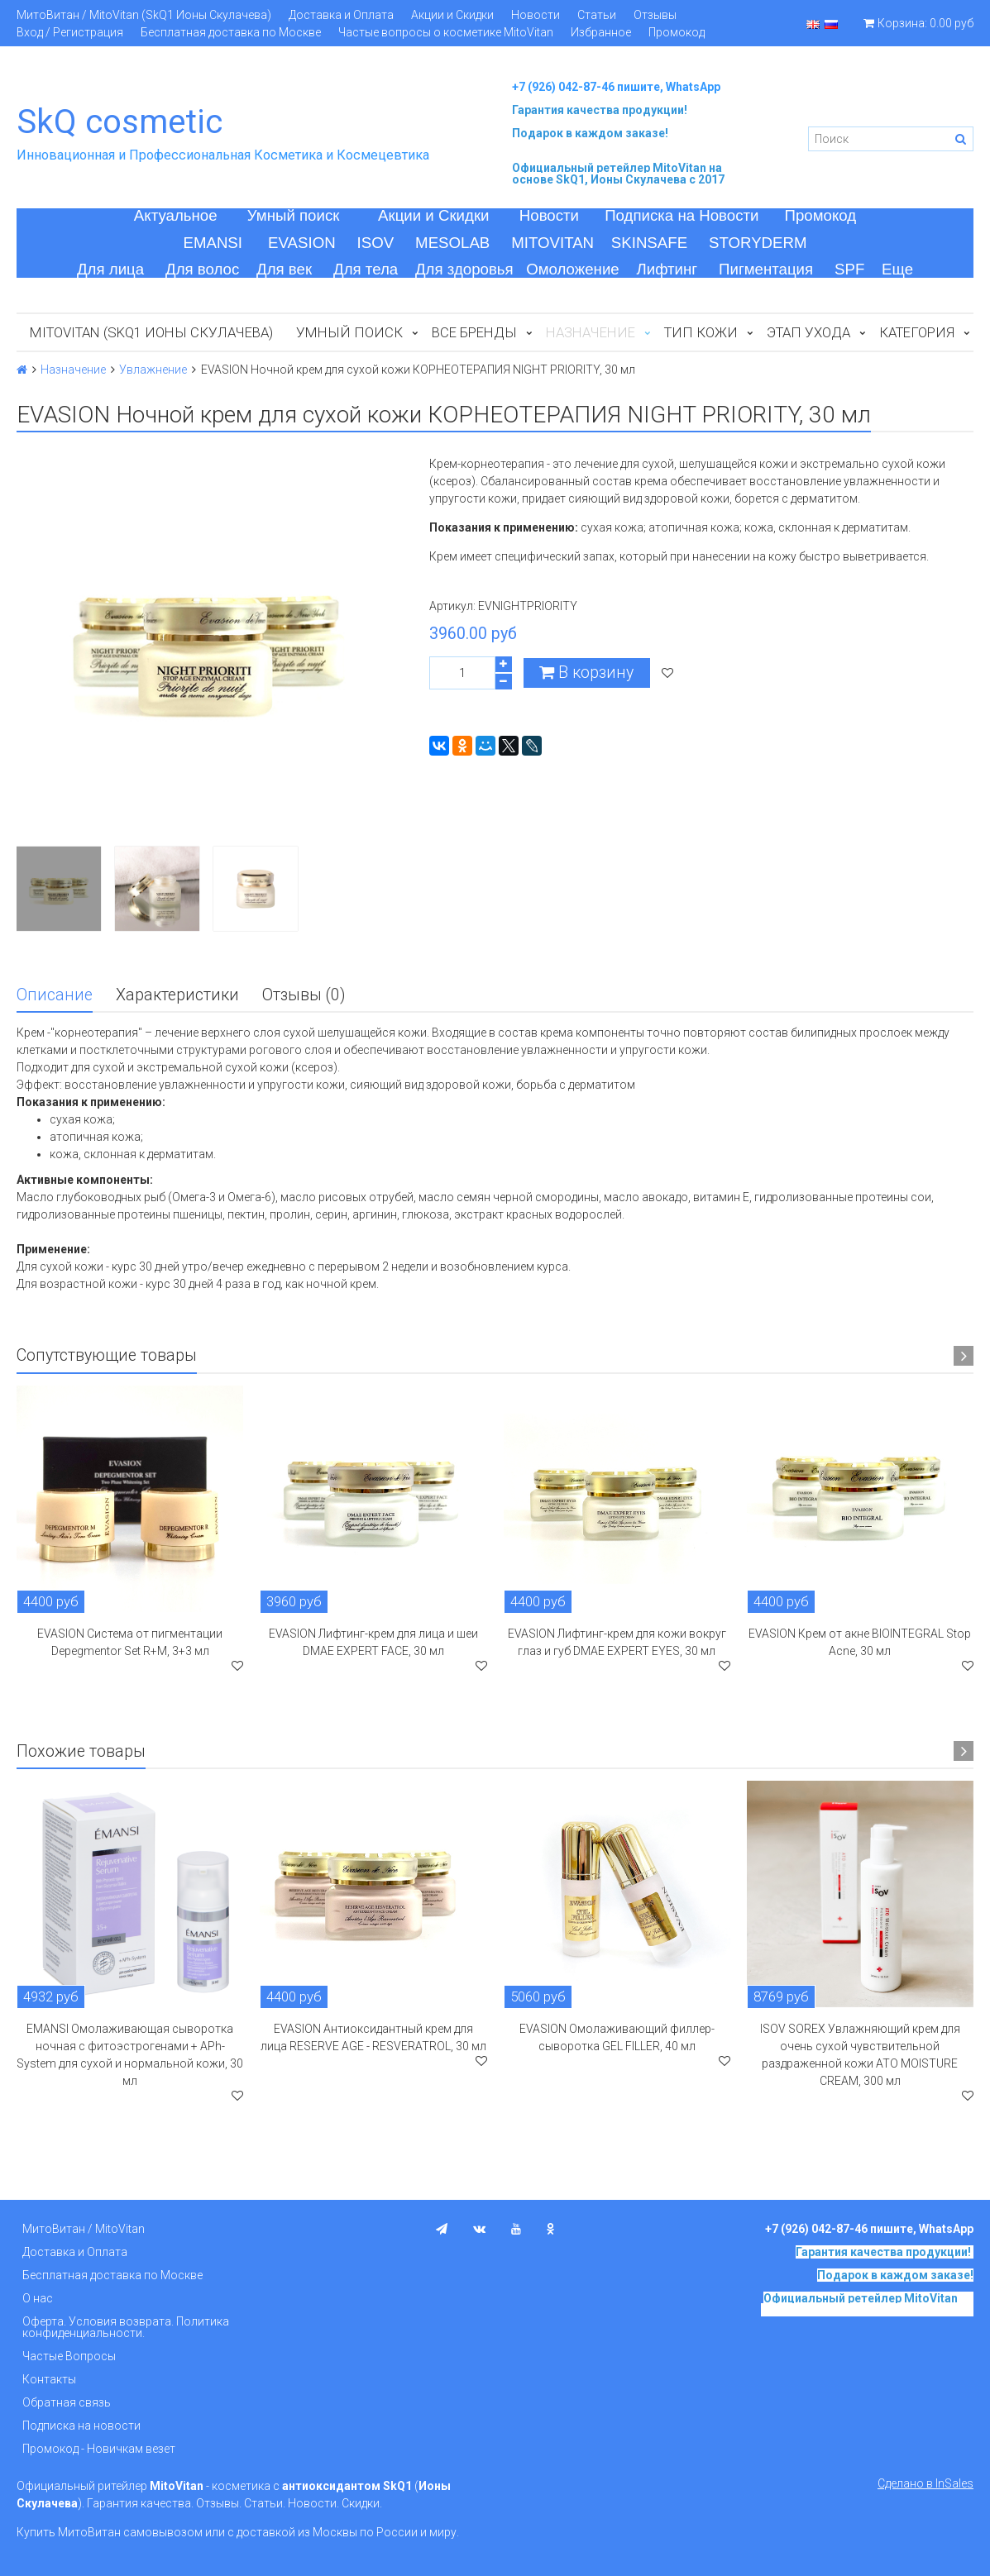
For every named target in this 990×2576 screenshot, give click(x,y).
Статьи (596, 15)
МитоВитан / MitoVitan (83, 2228)
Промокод (676, 32)
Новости (535, 15)
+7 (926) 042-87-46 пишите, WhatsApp (616, 86)
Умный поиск (293, 215)
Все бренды (474, 332)
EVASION (302, 242)
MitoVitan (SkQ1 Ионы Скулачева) (151, 332)
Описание (55, 994)
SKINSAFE (649, 242)
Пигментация (766, 269)
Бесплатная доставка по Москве (231, 32)
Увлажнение (153, 369)
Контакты (49, 2379)
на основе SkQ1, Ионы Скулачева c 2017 (618, 173)
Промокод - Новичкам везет (98, 2448)
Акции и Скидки (452, 15)
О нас (37, 2298)
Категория (916, 332)
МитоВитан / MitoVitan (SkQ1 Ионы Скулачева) (144, 15)
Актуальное (176, 215)
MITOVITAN (552, 242)
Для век (284, 269)
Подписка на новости (81, 2425)
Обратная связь (66, 2402)
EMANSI (212, 242)
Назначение (73, 369)
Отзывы (655, 15)
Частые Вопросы (69, 2356)
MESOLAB (452, 242)
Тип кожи (701, 332)
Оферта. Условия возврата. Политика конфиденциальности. (125, 2327)
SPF (849, 269)
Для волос (202, 269)
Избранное (601, 32)
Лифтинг (666, 269)
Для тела (365, 269)
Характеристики (177, 994)
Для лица (110, 269)
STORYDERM (758, 242)
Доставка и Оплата (341, 15)
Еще (897, 269)
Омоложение (572, 269)
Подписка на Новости (681, 215)
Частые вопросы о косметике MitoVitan (445, 32)
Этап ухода (808, 332)
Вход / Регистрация (70, 32)
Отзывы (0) (303, 994)
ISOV (376, 242)
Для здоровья (464, 269)
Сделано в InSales (925, 2483)
